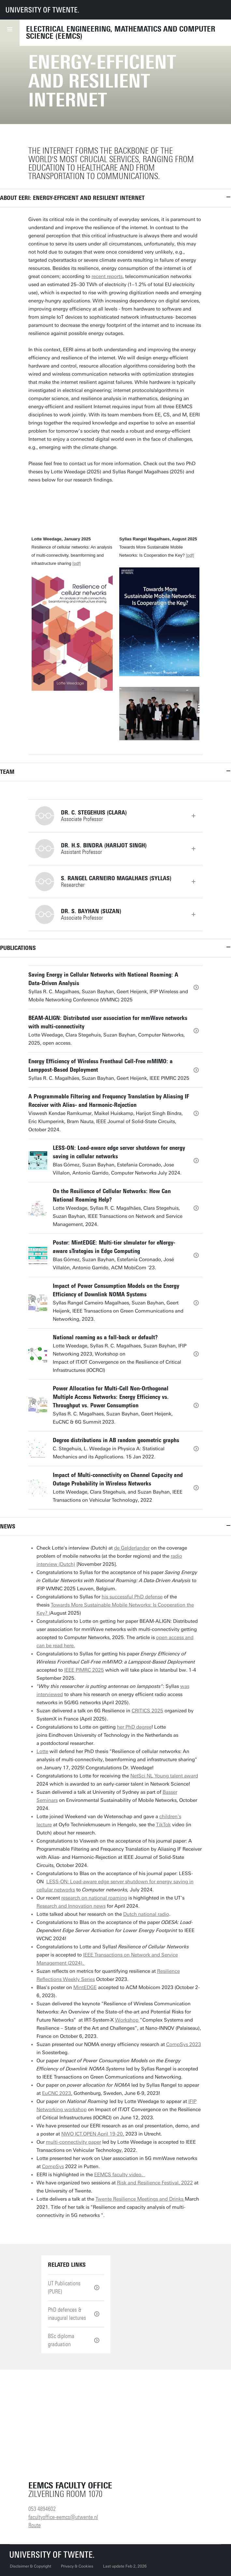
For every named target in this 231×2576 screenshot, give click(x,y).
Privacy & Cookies (77, 2566)
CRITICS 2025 (147, 1711)
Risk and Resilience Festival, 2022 (155, 2183)
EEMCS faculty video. (119, 2175)
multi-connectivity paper (73, 2142)
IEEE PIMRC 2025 (84, 1670)
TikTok (163, 1825)
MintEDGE (85, 1987)
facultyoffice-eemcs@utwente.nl (63, 2517)
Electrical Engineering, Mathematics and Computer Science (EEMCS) (120, 32)
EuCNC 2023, (57, 2093)
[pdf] (76, 563)
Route (34, 2525)
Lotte (42, 1751)
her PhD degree (134, 1727)
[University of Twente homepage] (42, 10)
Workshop (127, 2020)
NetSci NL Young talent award (164, 1776)
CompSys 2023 (183, 2044)
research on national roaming (94, 1898)
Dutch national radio (146, 1914)
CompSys (53, 2166)
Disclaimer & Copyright (30, 2566)
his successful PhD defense (132, 1597)
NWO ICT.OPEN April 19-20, (92, 2134)
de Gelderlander (132, 1548)
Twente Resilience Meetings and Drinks (140, 2199)
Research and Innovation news (71, 1906)
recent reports (107, 276)
